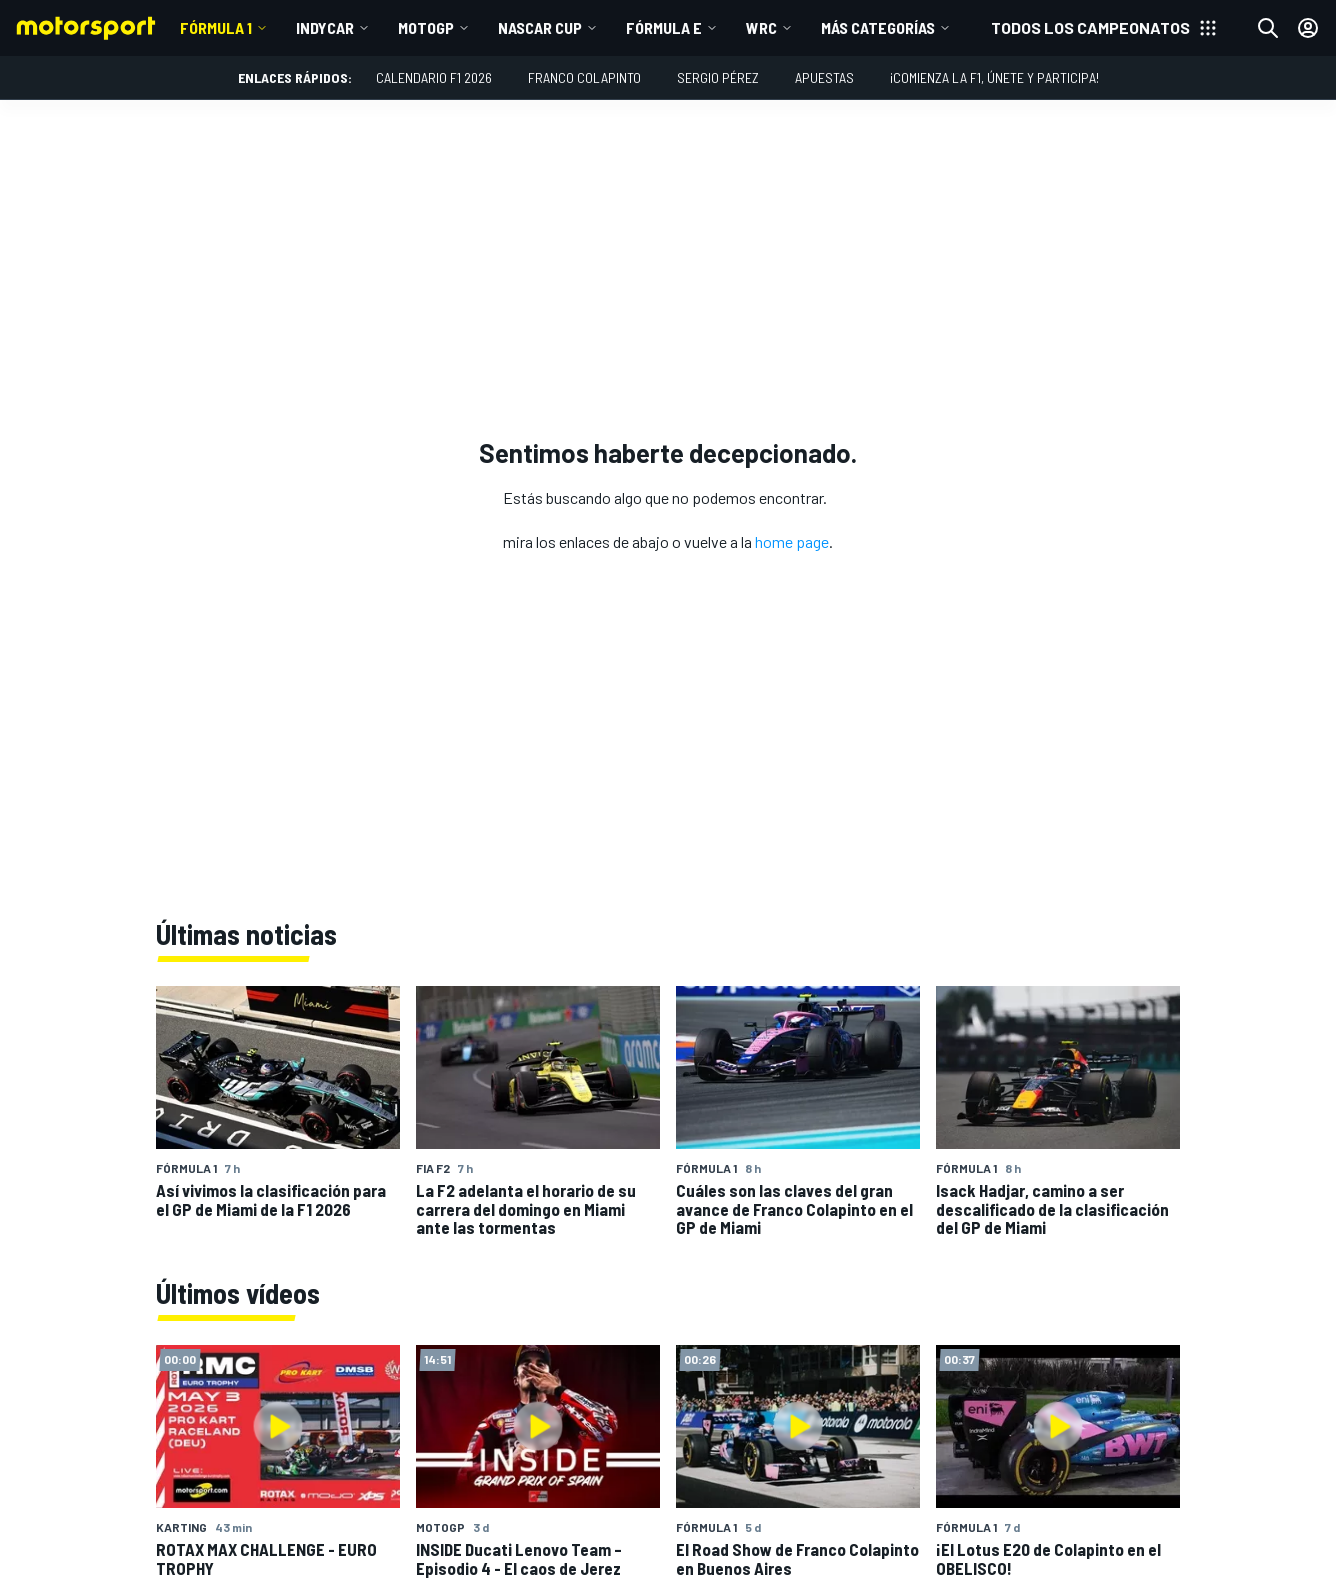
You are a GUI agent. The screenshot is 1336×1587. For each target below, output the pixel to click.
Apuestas (824, 77)
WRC (761, 27)
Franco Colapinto (584, 77)
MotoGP (426, 27)
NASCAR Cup (540, 27)
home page (792, 541)
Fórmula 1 (216, 27)
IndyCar (325, 27)
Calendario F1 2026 (434, 77)
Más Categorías (878, 27)
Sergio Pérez (718, 77)
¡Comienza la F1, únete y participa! (994, 77)
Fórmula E (664, 27)
